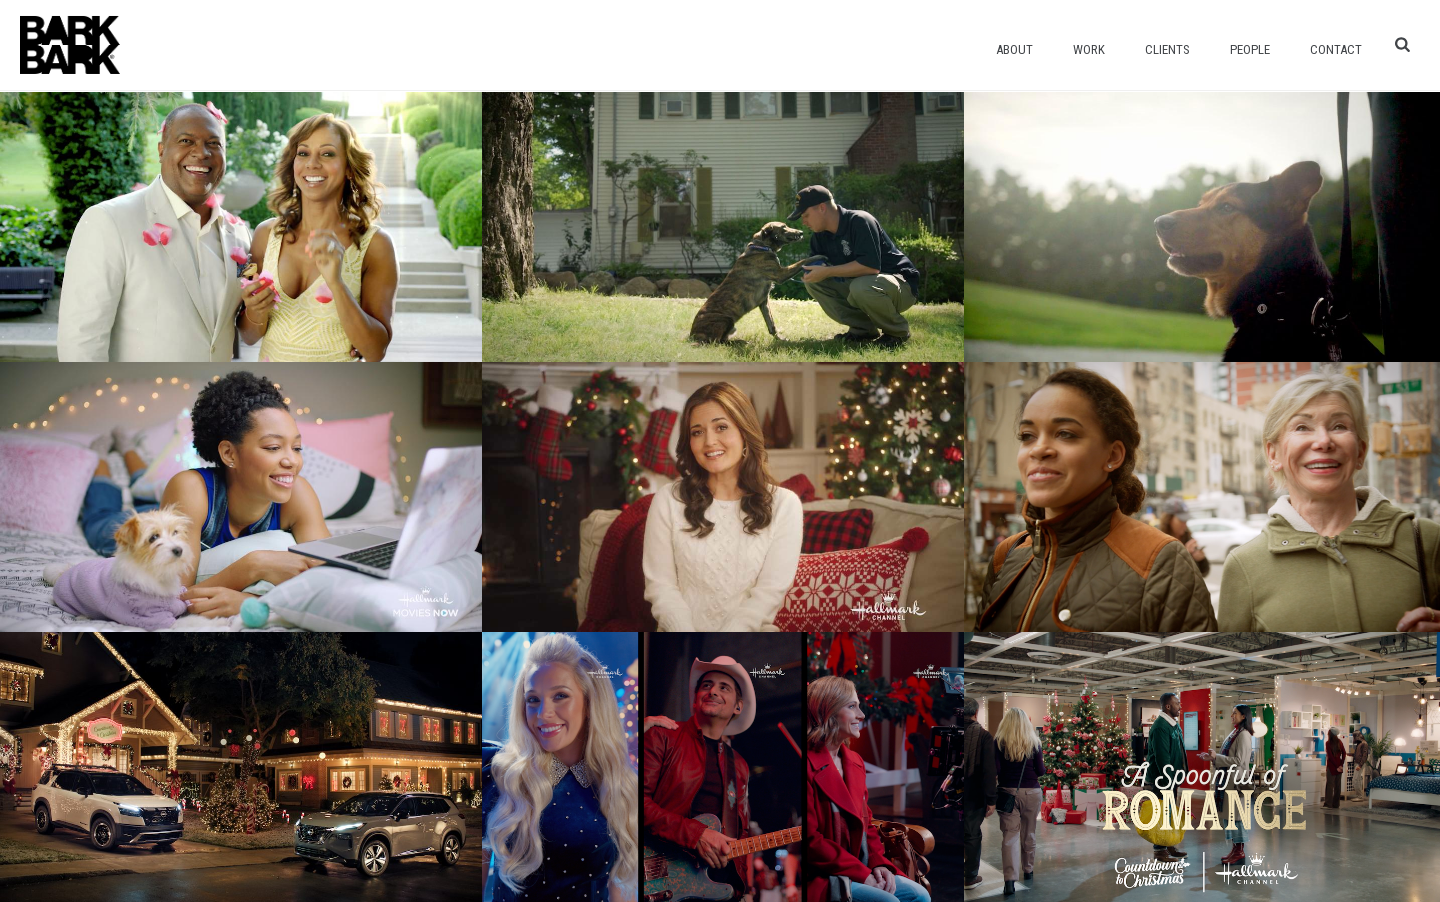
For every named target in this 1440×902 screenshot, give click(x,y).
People (1250, 49)
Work (1089, 49)
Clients (1167, 49)
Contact (1336, 49)
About (1014, 49)
